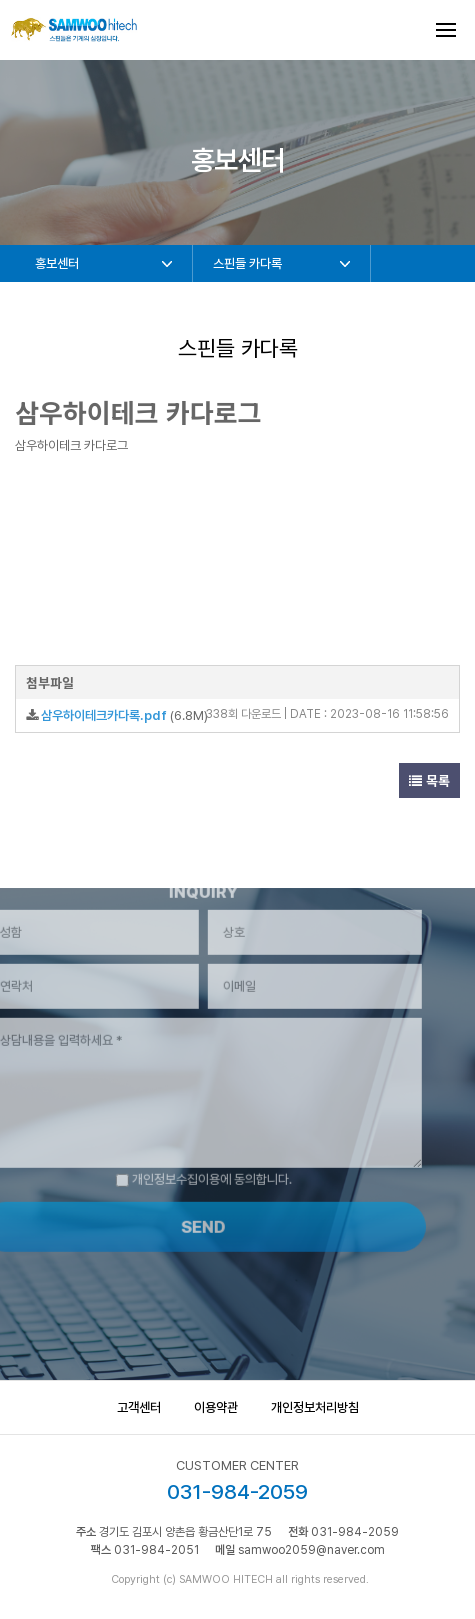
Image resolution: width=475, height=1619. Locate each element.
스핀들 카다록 (247, 263)
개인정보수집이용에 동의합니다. (182, 1158)
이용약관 (216, 1407)
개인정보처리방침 (315, 1407)
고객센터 (139, 1407)
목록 (429, 780)
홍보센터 (57, 263)
